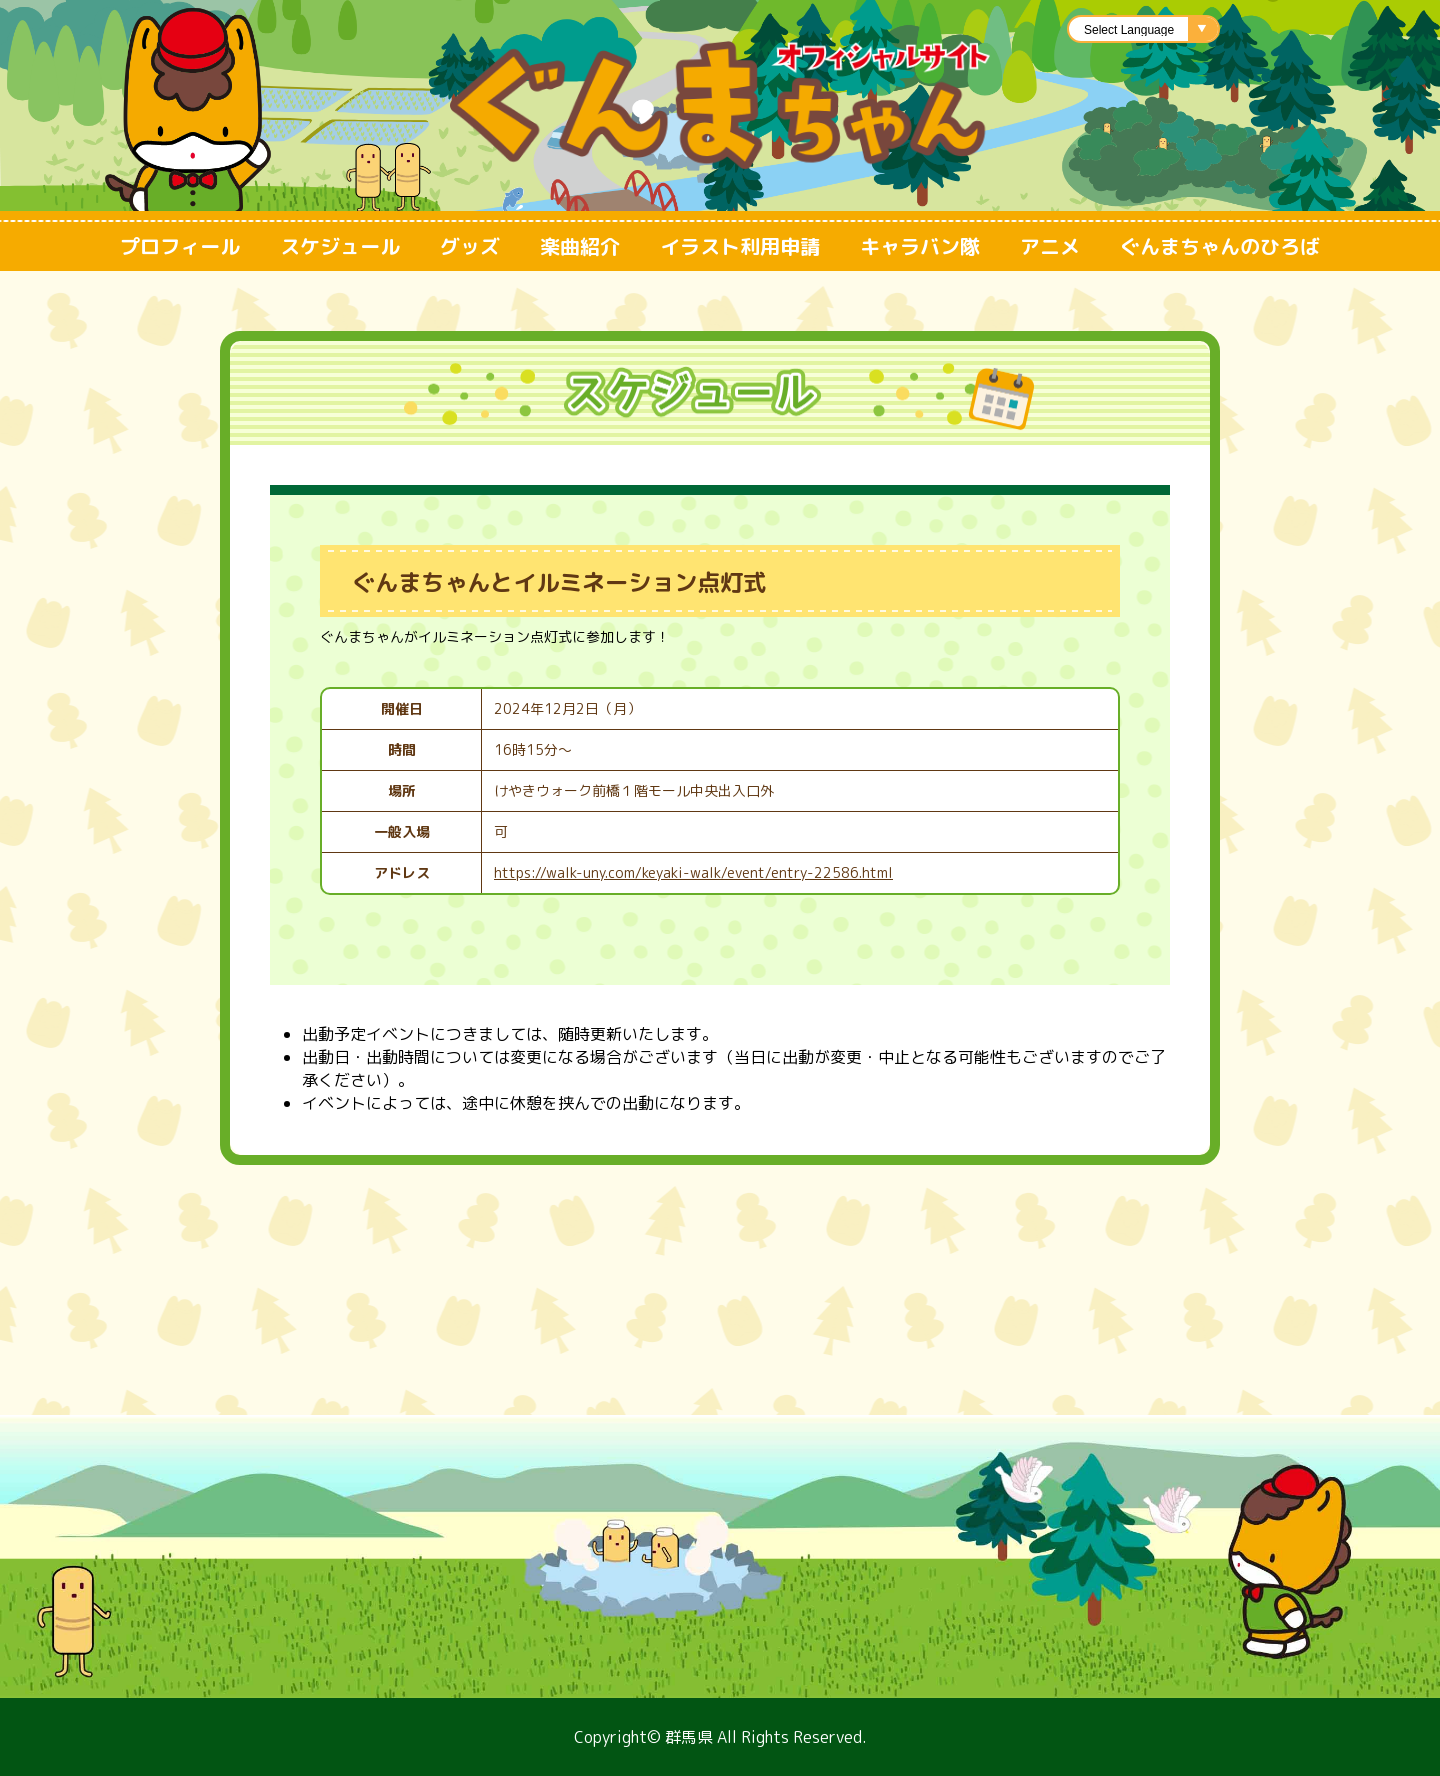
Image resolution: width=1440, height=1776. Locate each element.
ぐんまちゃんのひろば (1220, 246)
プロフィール (180, 246)
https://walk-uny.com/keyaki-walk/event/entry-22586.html (693, 872)
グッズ (470, 246)
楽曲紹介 (580, 246)
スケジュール (340, 246)
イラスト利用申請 (740, 246)
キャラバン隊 (920, 246)
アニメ (1050, 246)
